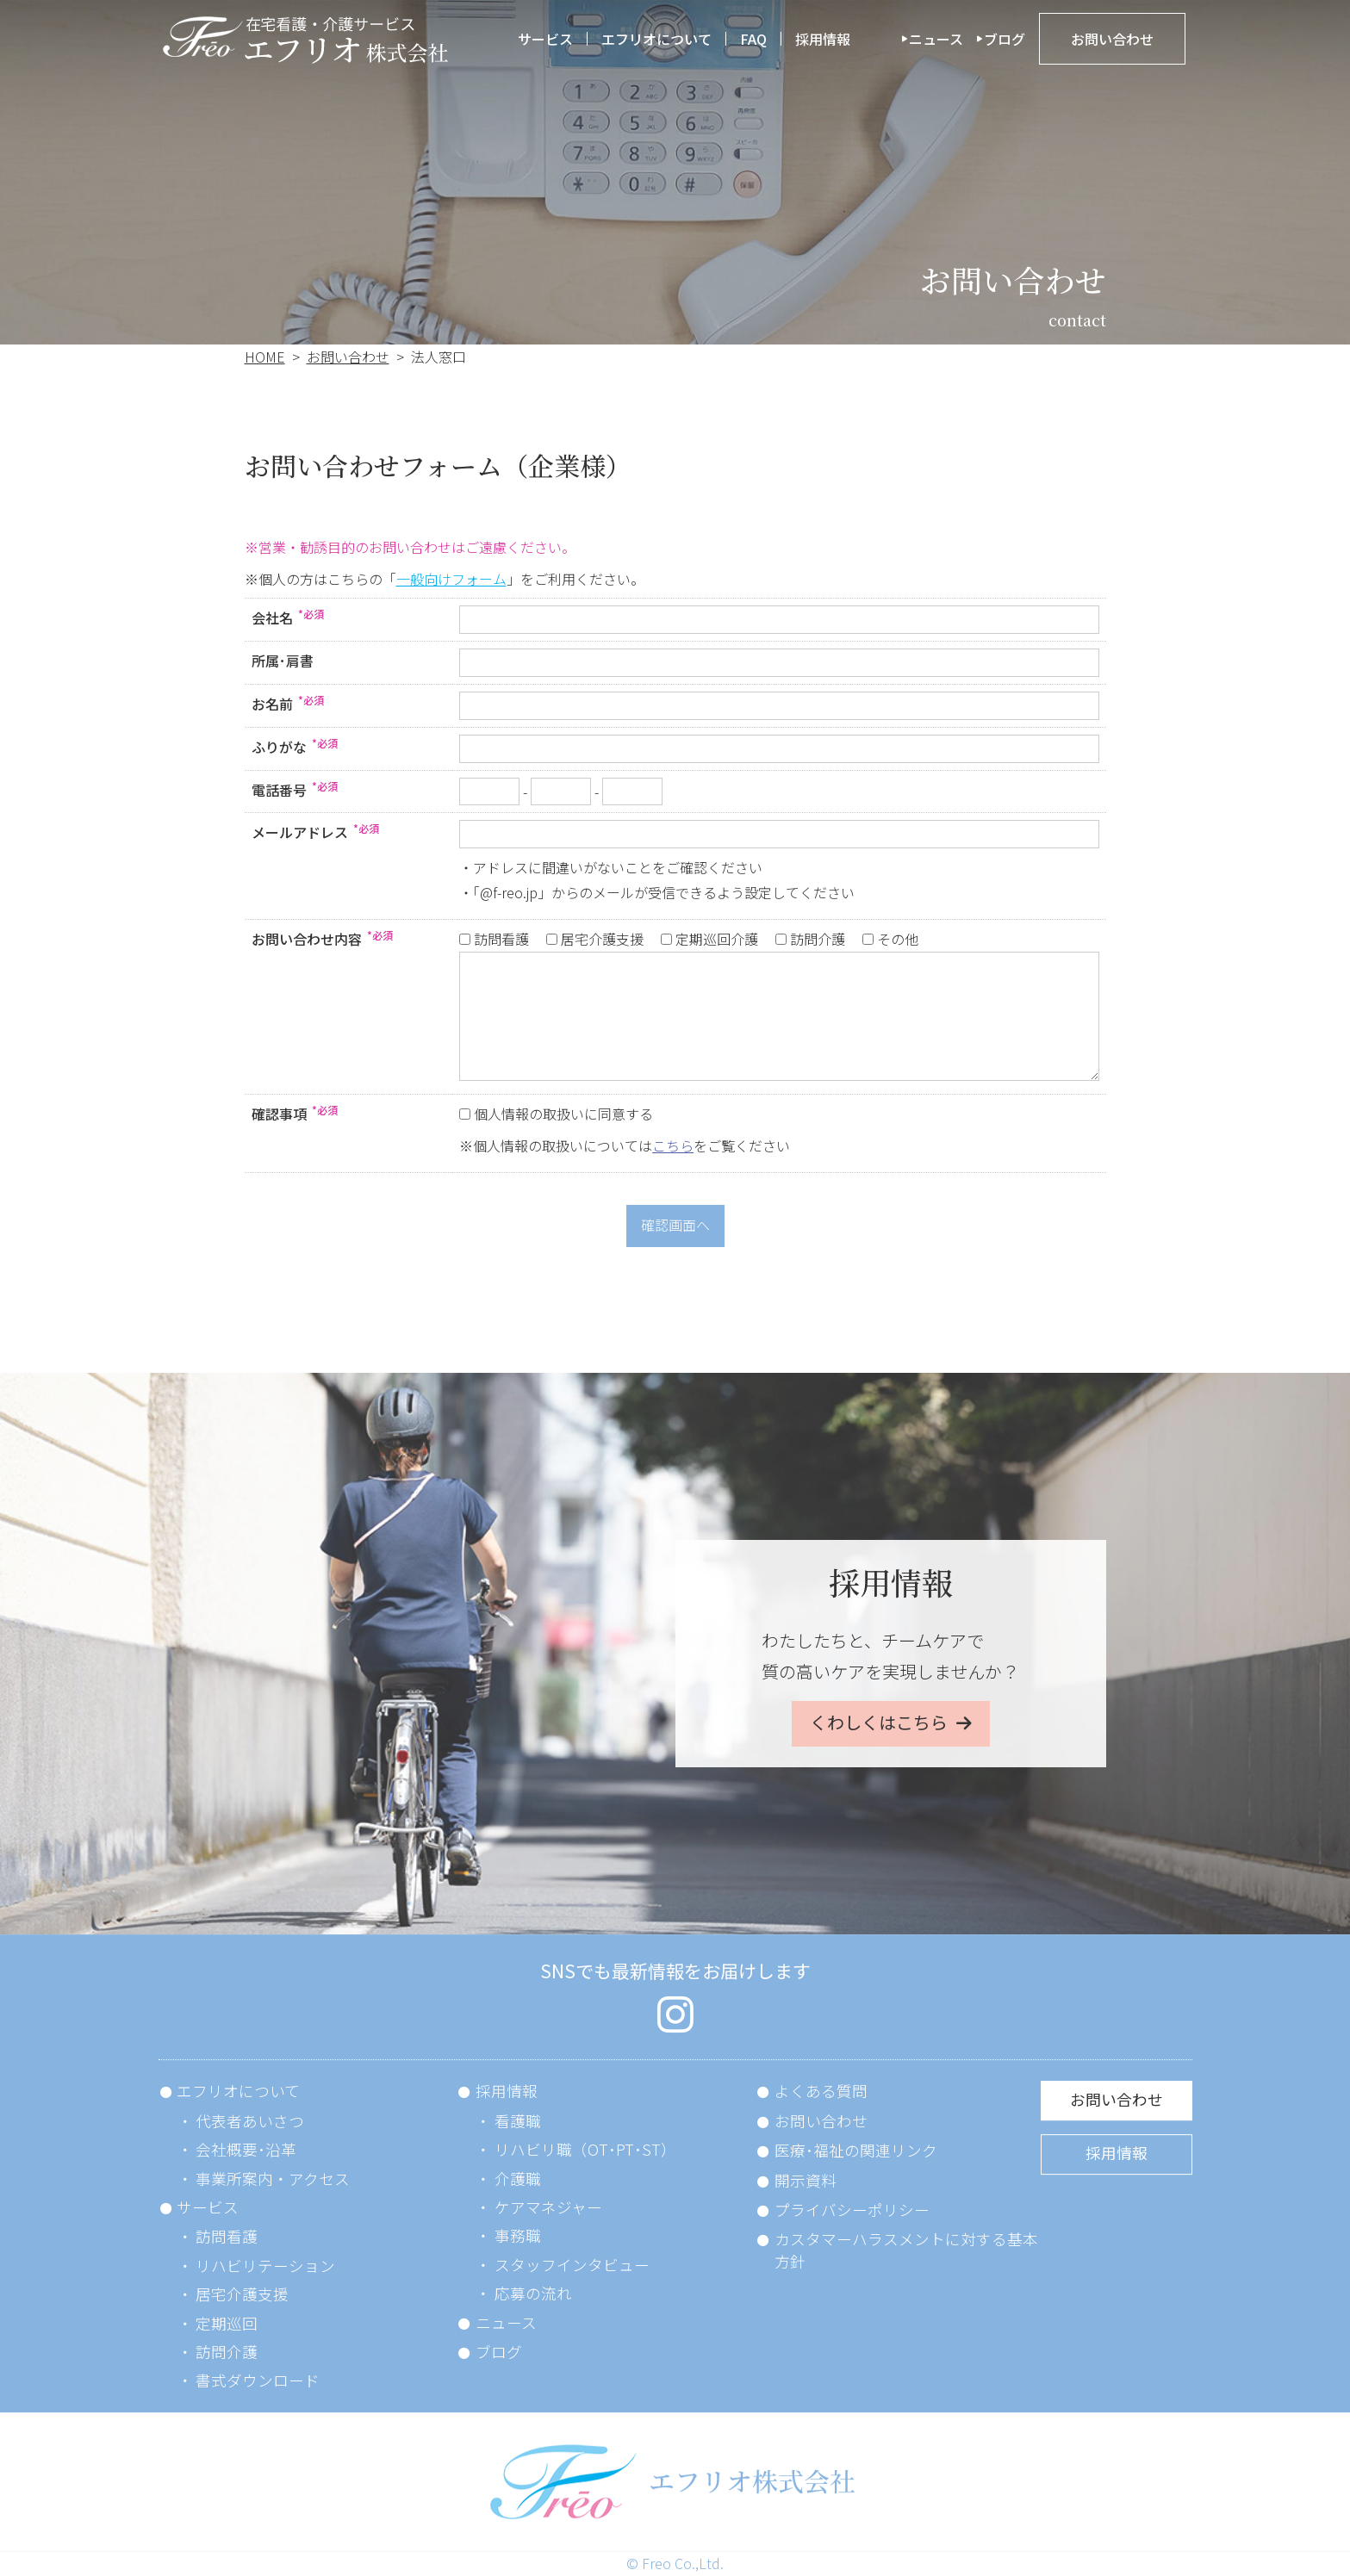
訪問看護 (227, 2236)
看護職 (518, 2121)
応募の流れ (533, 2293)
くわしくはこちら (879, 1722)
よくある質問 (821, 2090)
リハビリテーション (265, 2265)
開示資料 (806, 2180)
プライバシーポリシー (852, 2209)
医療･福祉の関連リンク (856, 2150)
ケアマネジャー (548, 2207)
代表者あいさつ (250, 2121)
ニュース (936, 39)
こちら (673, 1145)
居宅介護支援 (242, 2294)
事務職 (518, 2235)
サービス (545, 38)
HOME (265, 356)
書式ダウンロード (258, 2381)
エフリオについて (656, 38)
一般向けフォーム (451, 578)
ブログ (1004, 39)
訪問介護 (227, 2351)
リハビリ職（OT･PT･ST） (585, 2149)
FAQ (753, 38)
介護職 (518, 2178)
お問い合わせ (1112, 38)
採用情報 (822, 38)
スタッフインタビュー (572, 2264)
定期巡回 (227, 2323)
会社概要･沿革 (246, 2149)
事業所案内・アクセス (273, 2178)
